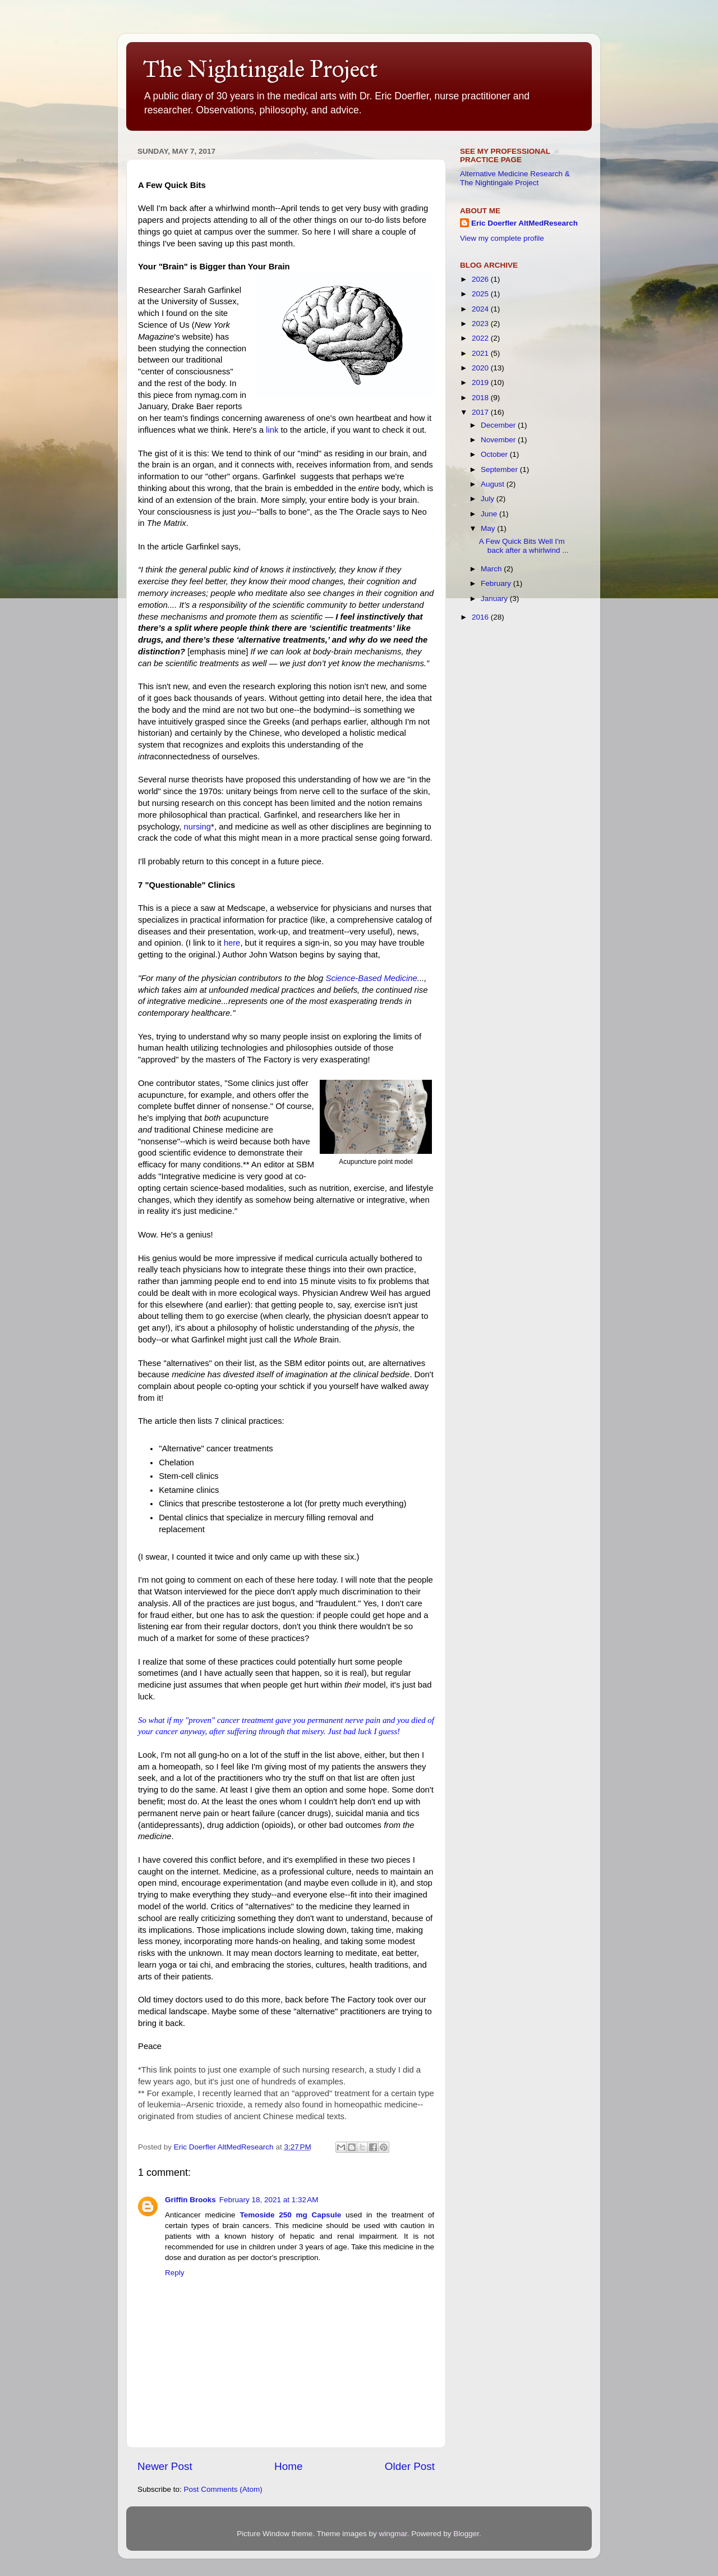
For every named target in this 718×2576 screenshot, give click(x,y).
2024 (481, 309)
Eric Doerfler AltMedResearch (524, 223)
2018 (481, 397)
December (499, 425)
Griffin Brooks (190, 2199)
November (499, 440)
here (232, 942)
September (500, 469)
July (488, 498)
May (489, 528)
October (495, 454)
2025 (481, 294)
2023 (481, 323)
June (490, 514)
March (492, 569)
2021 (481, 353)
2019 (481, 382)
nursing (197, 826)
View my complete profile (502, 238)
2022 (481, 338)
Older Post (410, 2466)
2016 (481, 617)
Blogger (466, 2533)
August (494, 484)
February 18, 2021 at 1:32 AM (269, 2199)
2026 (481, 279)
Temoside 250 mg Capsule (290, 2215)
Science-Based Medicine (371, 978)
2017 (481, 412)
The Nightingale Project (260, 69)
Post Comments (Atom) (223, 2489)
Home (288, 2466)
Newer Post (164, 2466)
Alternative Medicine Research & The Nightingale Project (515, 178)
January (495, 598)
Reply (175, 2272)
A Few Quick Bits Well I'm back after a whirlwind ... (524, 545)
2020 (481, 368)
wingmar (393, 2533)
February (497, 583)
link (272, 429)
